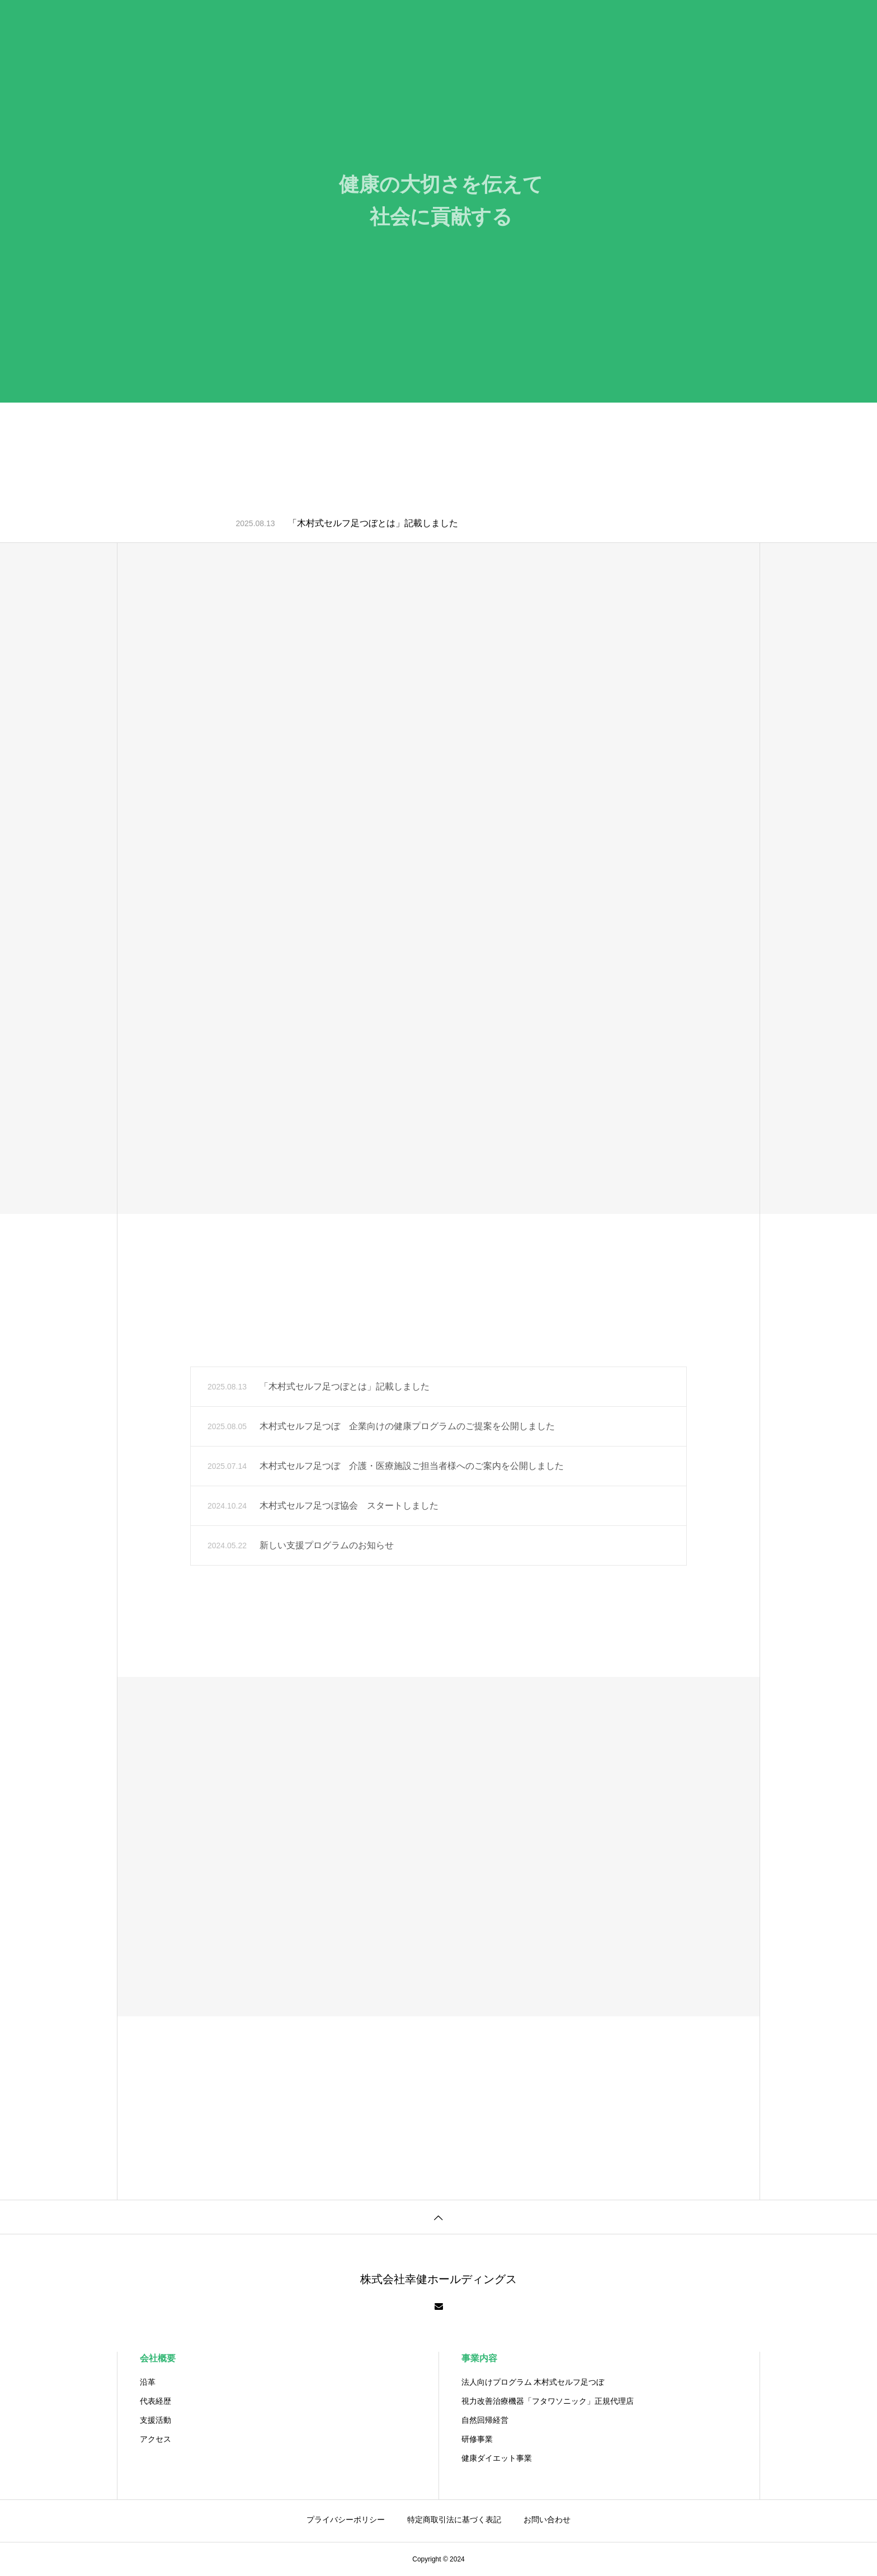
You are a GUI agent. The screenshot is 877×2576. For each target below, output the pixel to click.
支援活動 (155, 2420)
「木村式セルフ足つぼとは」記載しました (373, 523)
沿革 (147, 2382)
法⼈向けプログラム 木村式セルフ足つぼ (533, 2382)
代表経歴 (155, 2401)
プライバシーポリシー (346, 2519)
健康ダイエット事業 (496, 2458)
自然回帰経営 (484, 2420)
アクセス (155, 2439)
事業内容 (479, 2358)
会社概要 (158, 2358)
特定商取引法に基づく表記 (454, 2519)
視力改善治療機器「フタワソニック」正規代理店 (547, 2401)
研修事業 (477, 2439)
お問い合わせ (547, 2519)
